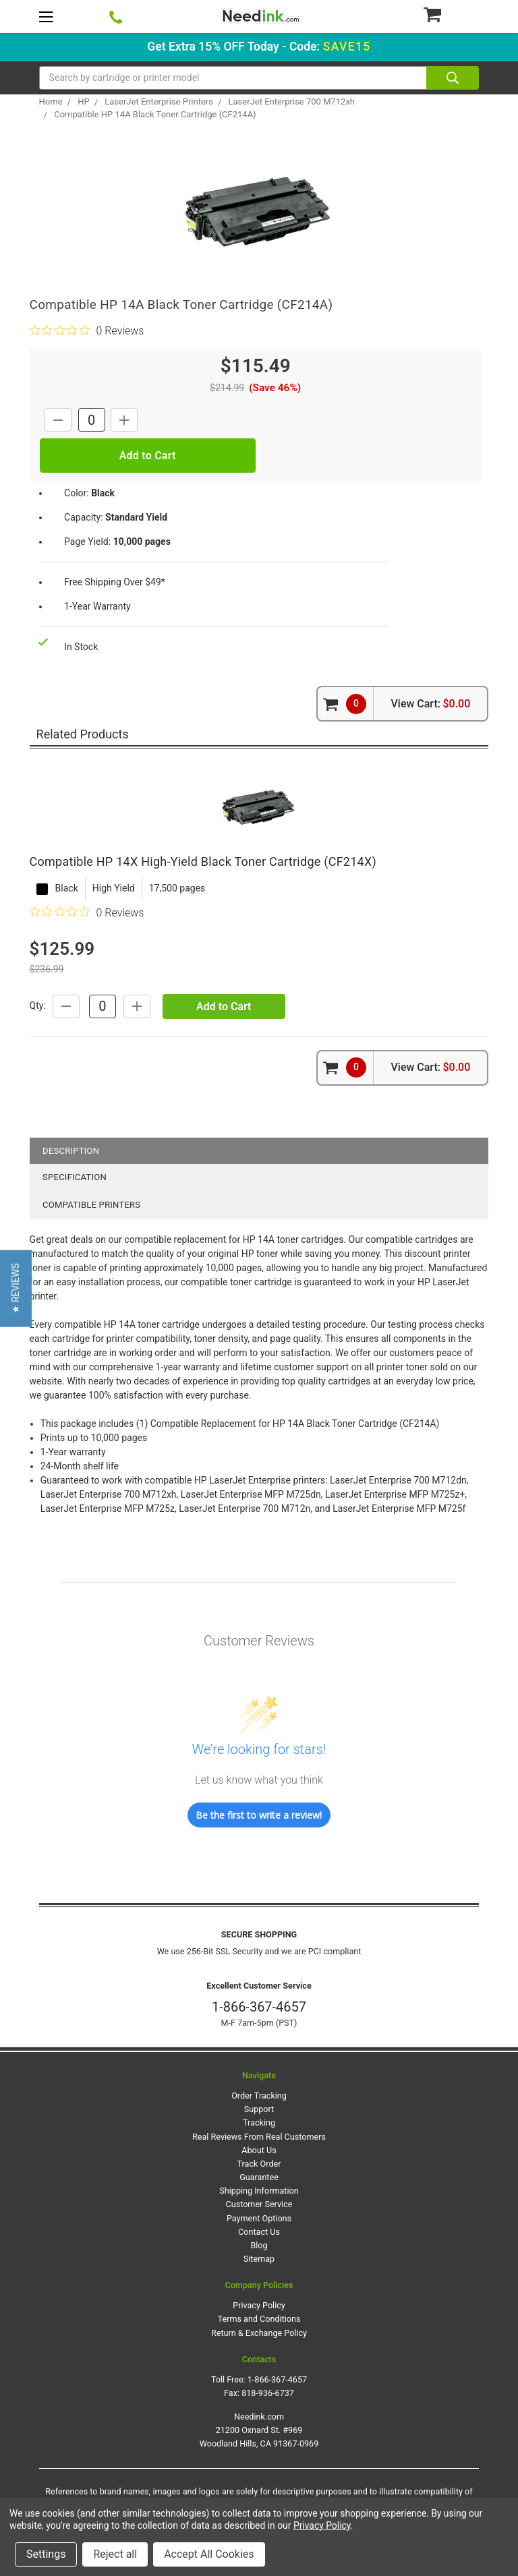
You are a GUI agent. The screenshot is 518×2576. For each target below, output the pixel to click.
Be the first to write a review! (259, 1815)
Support (259, 2109)
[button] (16, 1288)
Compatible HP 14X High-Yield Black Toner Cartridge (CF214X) (203, 861)
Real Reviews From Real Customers (259, 2137)
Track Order (259, 2164)
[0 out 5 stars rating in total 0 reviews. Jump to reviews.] (87, 330)
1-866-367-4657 (259, 2007)
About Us (258, 2150)
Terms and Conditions (259, 2319)
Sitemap (259, 2259)
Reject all (115, 2554)
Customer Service (259, 2204)
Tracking (259, 2122)
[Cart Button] (451, 14)
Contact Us (259, 2232)
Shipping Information (258, 2191)
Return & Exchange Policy (259, 2333)
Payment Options (259, 2218)
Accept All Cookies (209, 2554)
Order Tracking (259, 2095)
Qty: (38, 1005)
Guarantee (259, 2177)
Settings (45, 2554)
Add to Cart (223, 1006)
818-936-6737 (267, 2393)
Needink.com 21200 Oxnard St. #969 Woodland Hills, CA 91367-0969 (259, 2430)
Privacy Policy (259, 2305)
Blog (258, 2245)
